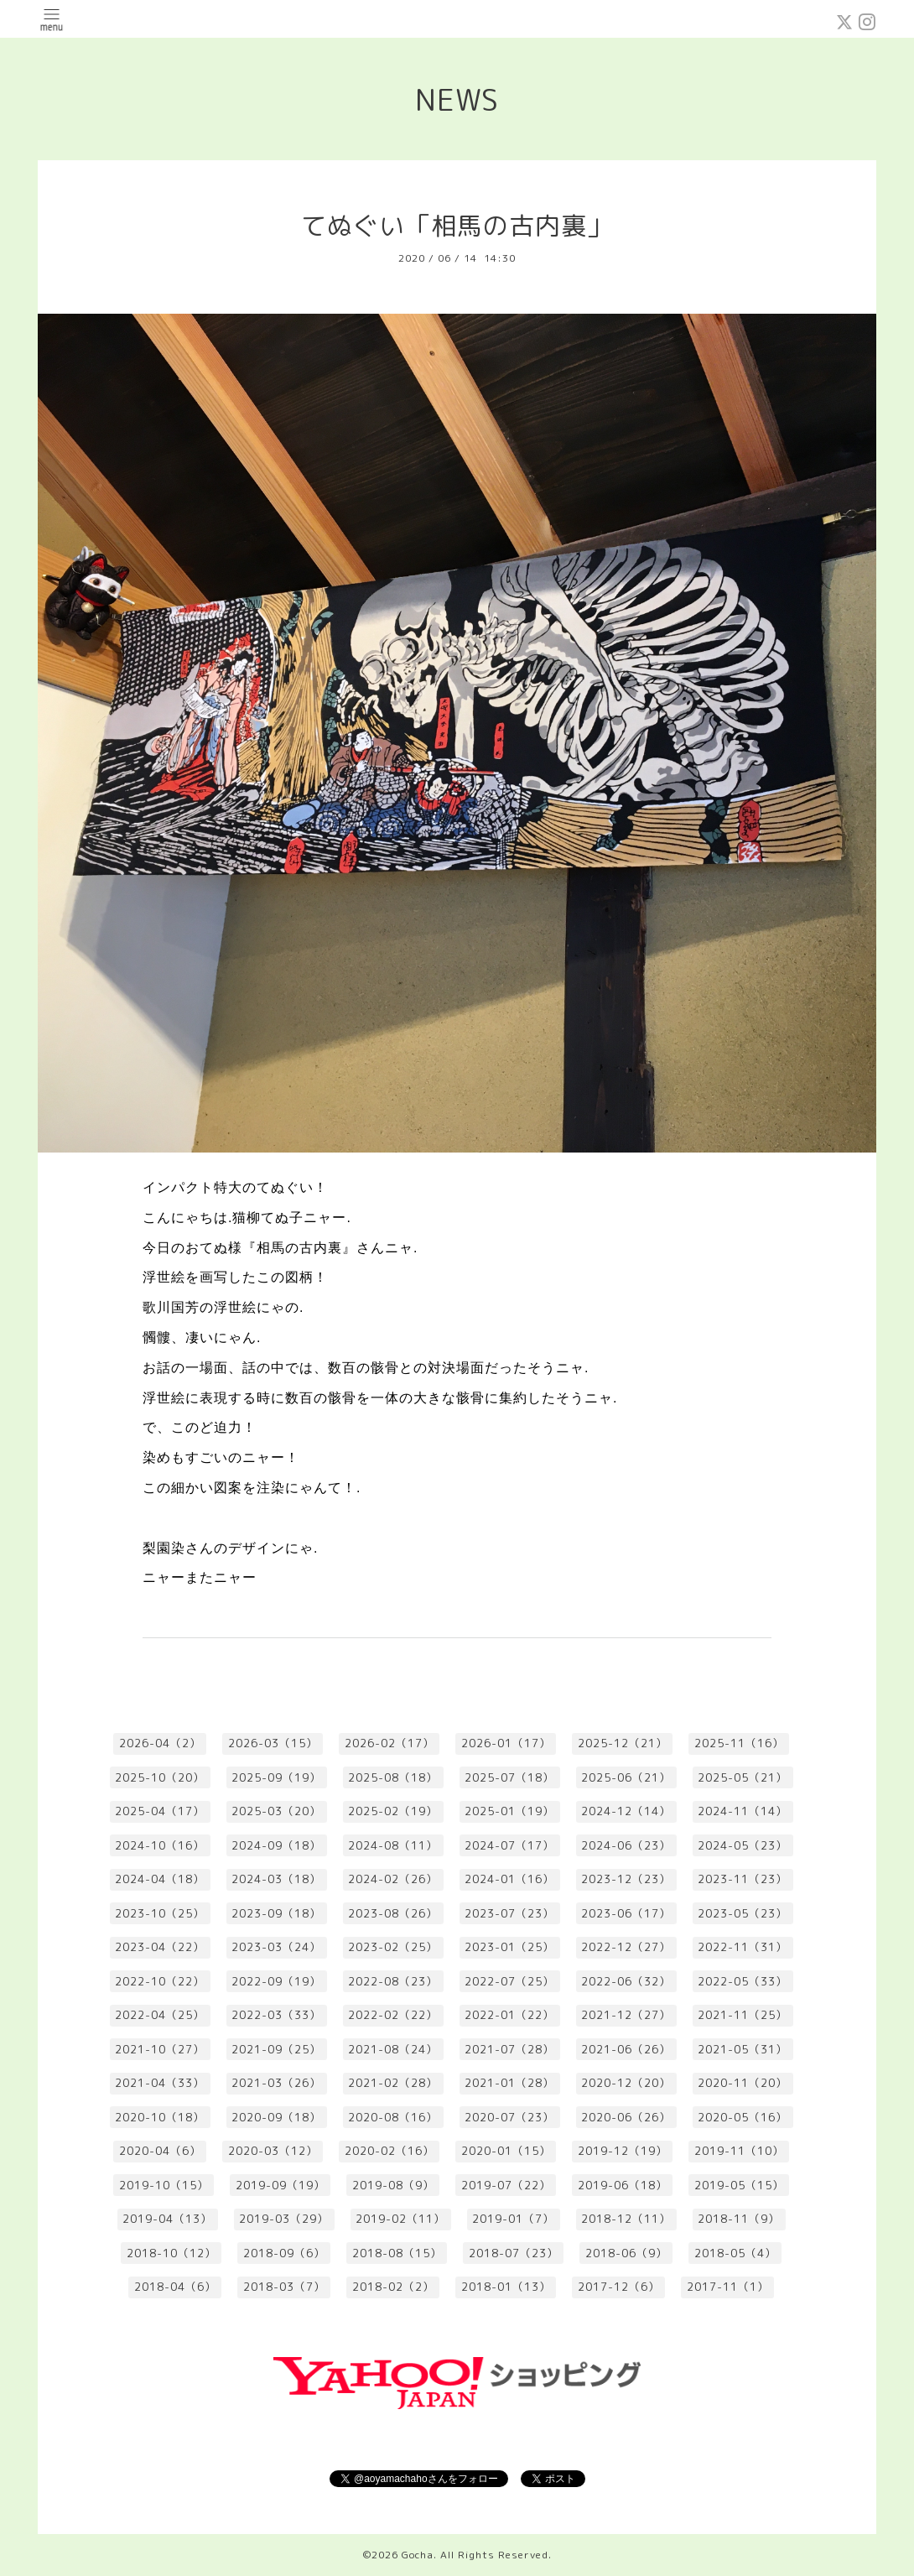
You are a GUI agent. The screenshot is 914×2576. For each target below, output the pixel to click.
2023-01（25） (509, 1946)
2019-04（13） (167, 2218)
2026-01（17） (506, 1743)
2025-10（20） (160, 1777)
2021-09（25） (276, 2049)
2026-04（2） (160, 1743)
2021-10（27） (160, 2049)
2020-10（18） (160, 2117)
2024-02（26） (393, 1878)
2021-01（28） (509, 2082)
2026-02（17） (389, 1743)
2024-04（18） (160, 1878)
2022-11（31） (742, 1946)
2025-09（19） (276, 1777)
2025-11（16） (739, 1743)
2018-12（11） (626, 2218)
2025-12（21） (622, 1743)
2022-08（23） (393, 1981)
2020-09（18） (276, 2117)
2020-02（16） (389, 2150)
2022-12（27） (626, 1946)
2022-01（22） (509, 2014)
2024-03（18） (276, 1878)
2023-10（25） (160, 1913)
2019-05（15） (739, 2185)
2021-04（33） (160, 2082)
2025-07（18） (509, 1777)
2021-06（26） (626, 2049)
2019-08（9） (393, 2185)
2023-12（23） (626, 1878)
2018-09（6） (284, 2253)
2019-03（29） (284, 2218)
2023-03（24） (276, 1946)
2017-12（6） (619, 2286)
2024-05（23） (742, 1845)
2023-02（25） (393, 1946)
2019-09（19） (280, 2185)
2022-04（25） (160, 2014)
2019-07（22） (506, 2185)
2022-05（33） (742, 1981)
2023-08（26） (393, 1913)
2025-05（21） (742, 1777)
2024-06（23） (626, 1845)
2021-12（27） (626, 2014)
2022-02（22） (393, 2014)
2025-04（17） (160, 1811)
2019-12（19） (622, 2150)
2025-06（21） (626, 1777)
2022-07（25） (509, 1981)
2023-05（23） (742, 1913)
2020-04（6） (160, 2150)
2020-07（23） (509, 2117)
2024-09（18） (276, 1845)
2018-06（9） (626, 2253)
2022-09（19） (276, 1981)
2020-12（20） (626, 2082)
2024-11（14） (742, 1811)
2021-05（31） (742, 2049)
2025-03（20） (276, 1811)
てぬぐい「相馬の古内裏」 (457, 225)
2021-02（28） (393, 2082)
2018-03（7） (284, 2286)
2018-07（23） (513, 2253)
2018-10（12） (171, 2253)
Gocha (418, 2554)
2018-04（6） (175, 2286)
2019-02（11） (400, 2218)
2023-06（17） (626, 1913)
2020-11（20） (742, 2082)
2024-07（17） (509, 1845)
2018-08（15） (397, 2253)
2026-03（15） (273, 1743)
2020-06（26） (626, 2117)
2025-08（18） (393, 1777)
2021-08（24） (393, 2049)
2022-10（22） (160, 1981)
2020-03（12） (273, 2150)
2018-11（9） (739, 2218)
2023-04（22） (160, 1946)
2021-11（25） (742, 2014)
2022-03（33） (276, 2014)
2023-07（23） (509, 1913)
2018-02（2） (393, 2286)
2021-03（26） (276, 2082)
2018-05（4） (735, 2253)
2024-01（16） (509, 1878)
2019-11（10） (739, 2150)
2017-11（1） (728, 2286)
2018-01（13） (506, 2286)
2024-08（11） (393, 1845)
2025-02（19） (393, 1811)
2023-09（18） (276, 1913)
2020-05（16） (742, 2117)
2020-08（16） (393, 2117)
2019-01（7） (513, 2218)
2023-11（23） (742, 1878)
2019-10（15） (164, 2185)
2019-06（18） (622, 2185)
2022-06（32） (626, 1981)
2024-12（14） (626, 1811)
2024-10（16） (160, 1845)
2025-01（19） (509, 1811)
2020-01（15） (506, 2150)
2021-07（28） (509, 2049)
